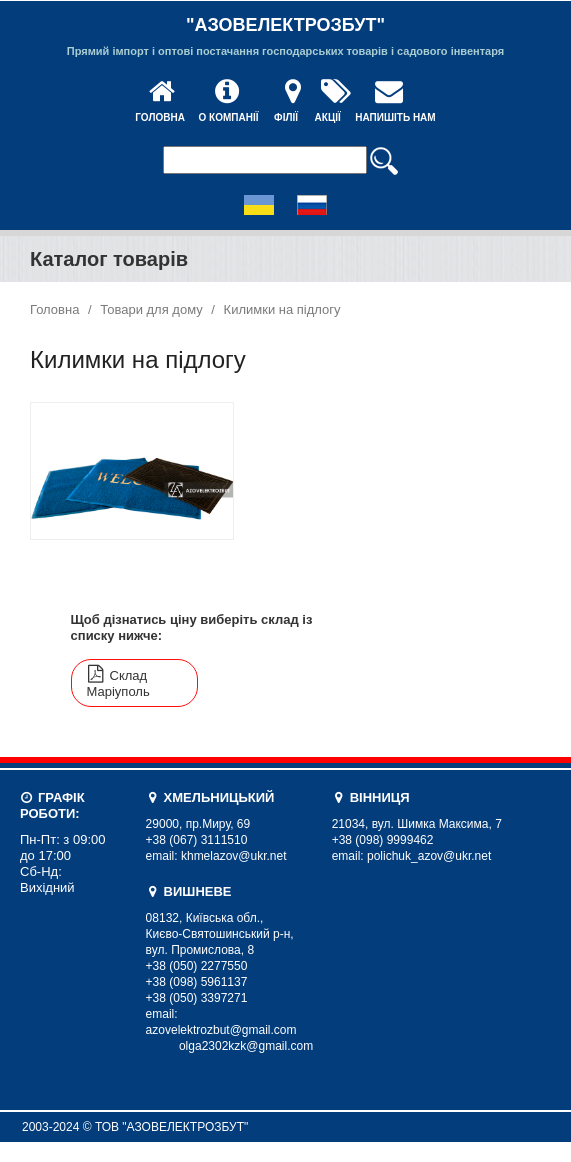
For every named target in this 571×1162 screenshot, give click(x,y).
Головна (160, 117)
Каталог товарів (109, 259)
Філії (286, 117)
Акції (328, 117)
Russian (312, 205)
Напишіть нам (395, 117)
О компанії (228, 117)
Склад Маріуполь (118, 683)
